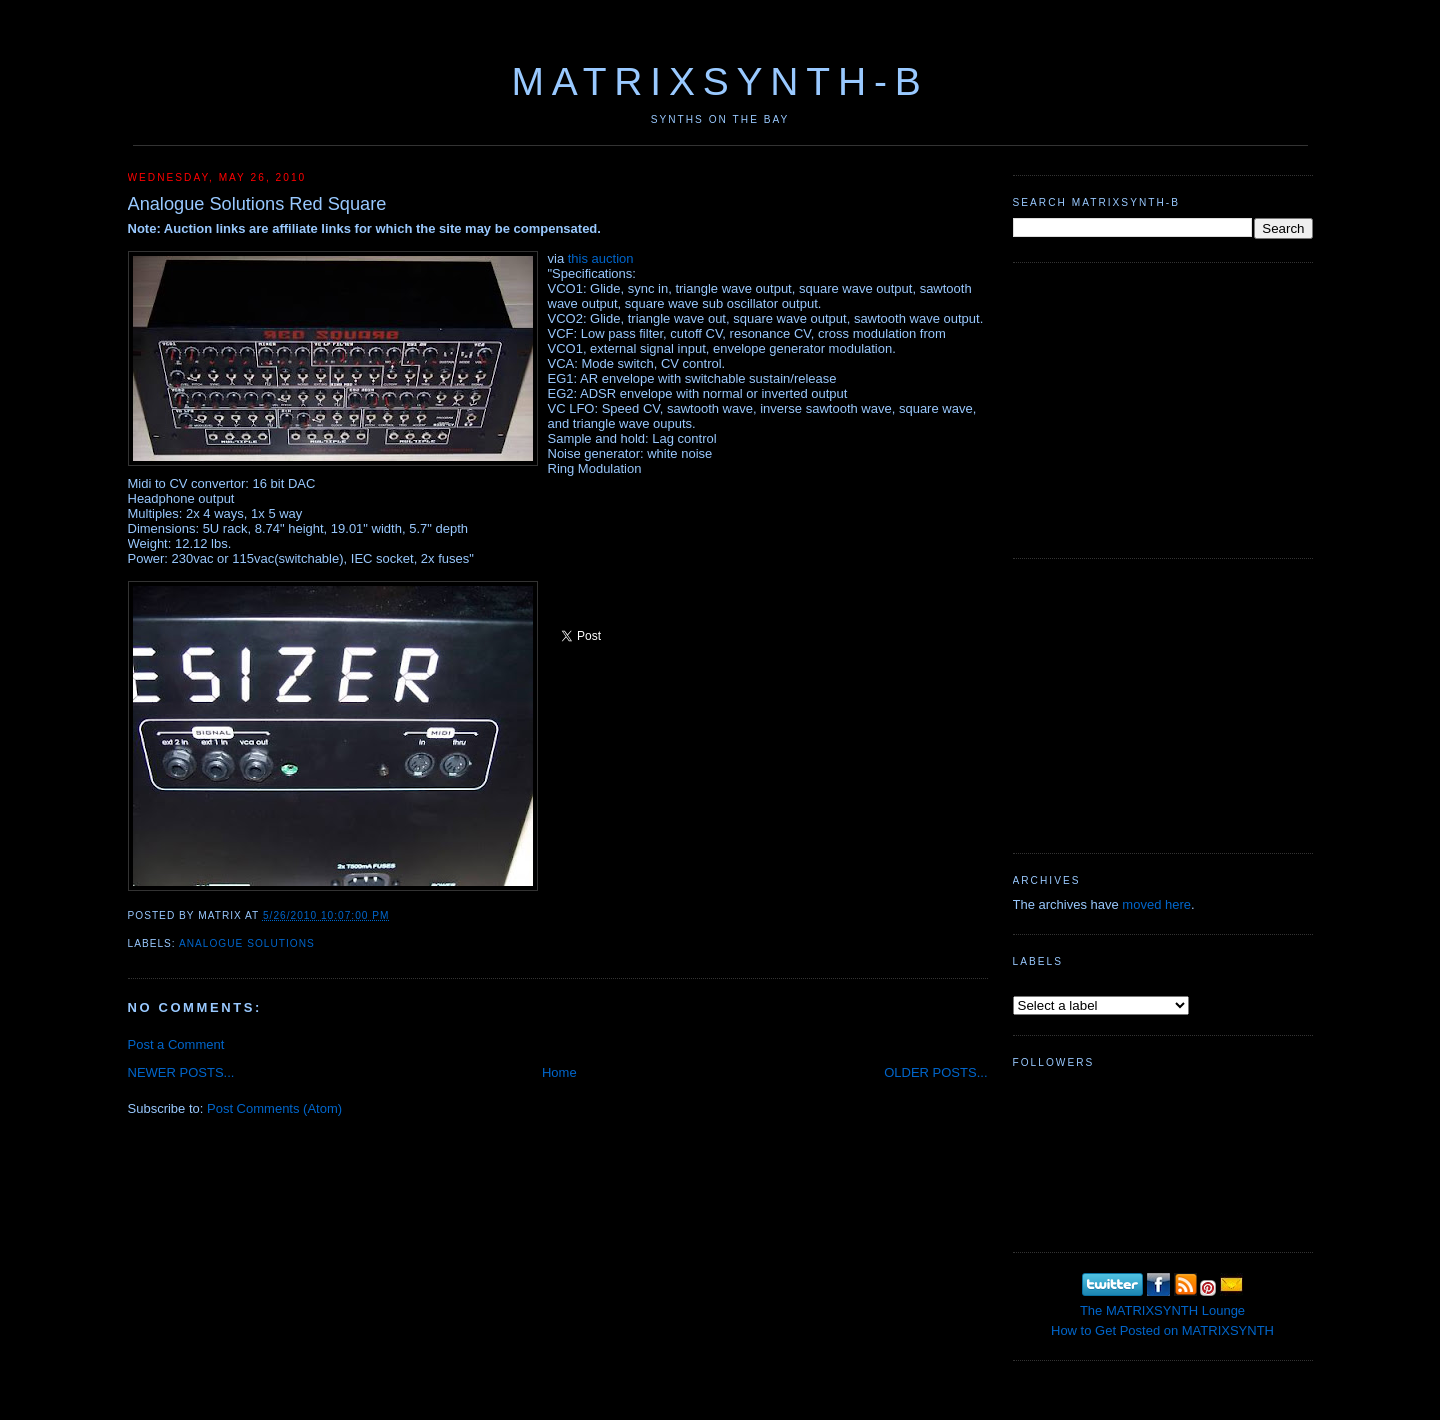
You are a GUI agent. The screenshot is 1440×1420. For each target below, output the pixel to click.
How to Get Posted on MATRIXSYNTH (1162, 1330)
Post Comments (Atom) (274, 1108)
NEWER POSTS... (181, 1072)
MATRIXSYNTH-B (719, 81)
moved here (1156, 904)
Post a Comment (176, 1044)
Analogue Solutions (247, 943)
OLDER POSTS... (935, 1072)
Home (559, 1072)
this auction (601, 258)
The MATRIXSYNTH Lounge (1162, 1310)
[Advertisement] (1163, 408)
